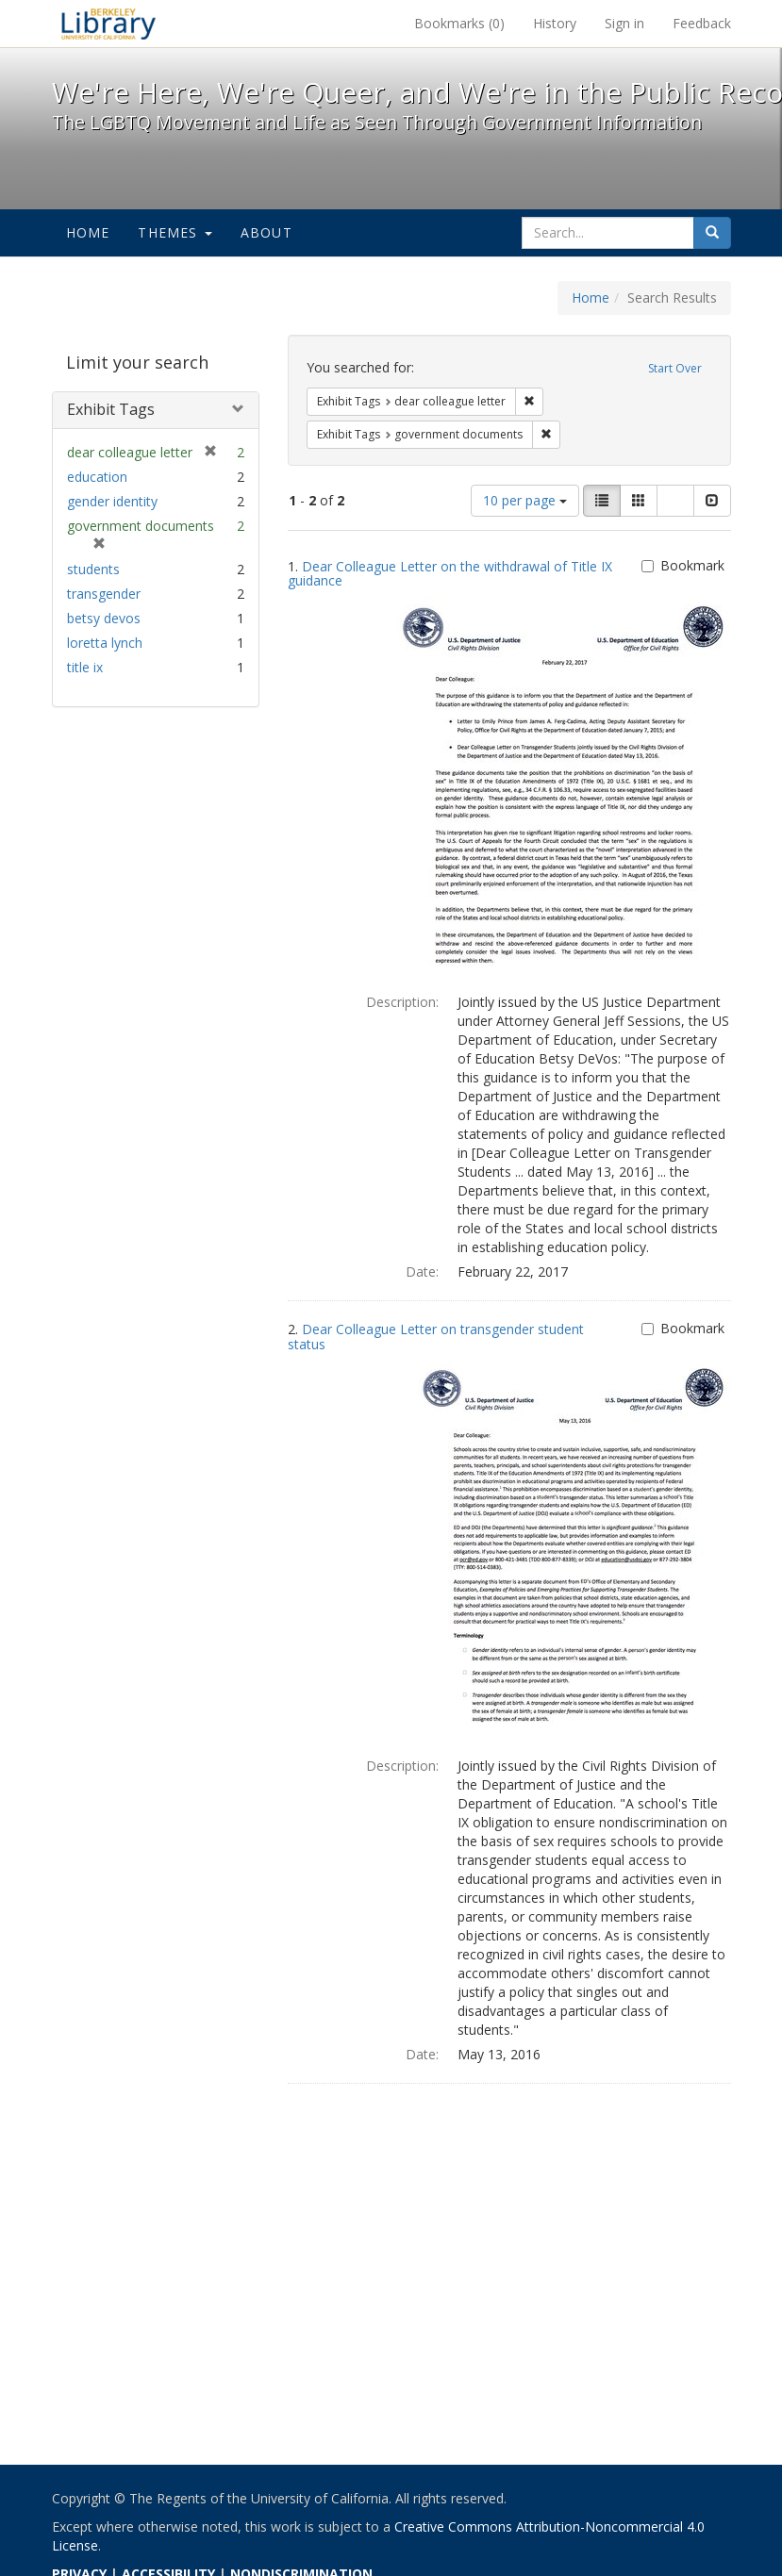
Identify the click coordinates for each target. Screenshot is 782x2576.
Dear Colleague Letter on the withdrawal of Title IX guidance (450, 573)
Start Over (675, 368)
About (266, 232)
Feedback (702, 23)
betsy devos (104, 618)
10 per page (525, 500)
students (93, 569)
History (554, 23)
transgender (104, 594)
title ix (85, 667)
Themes (174, 232)
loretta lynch (104, 643)
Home (88, 232)
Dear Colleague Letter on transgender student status (436, 1336)
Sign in (624, 23)
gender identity (112, 501)
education (97, 477)
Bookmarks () (459, 23)
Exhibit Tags (111, 409)
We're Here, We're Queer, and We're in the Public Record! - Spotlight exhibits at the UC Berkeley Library (108, 23)
